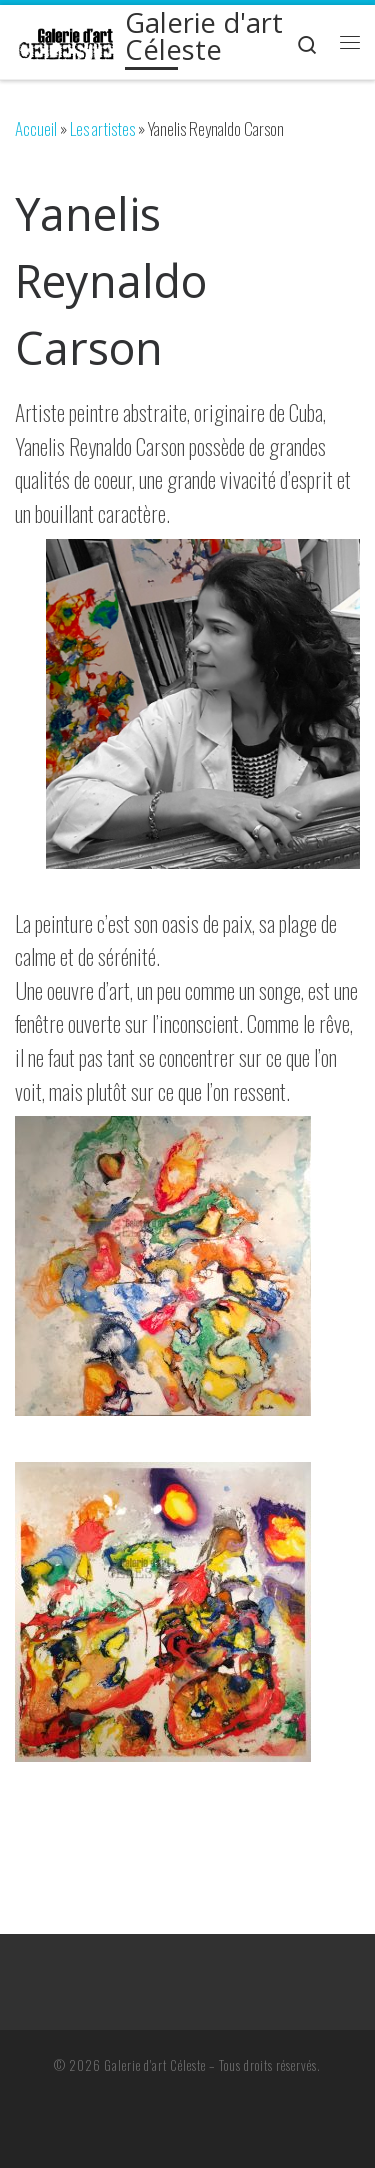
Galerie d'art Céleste (155, 2065)
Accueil (36, 128)
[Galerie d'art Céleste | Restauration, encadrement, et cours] (66, 41)
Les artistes (102, 128)
